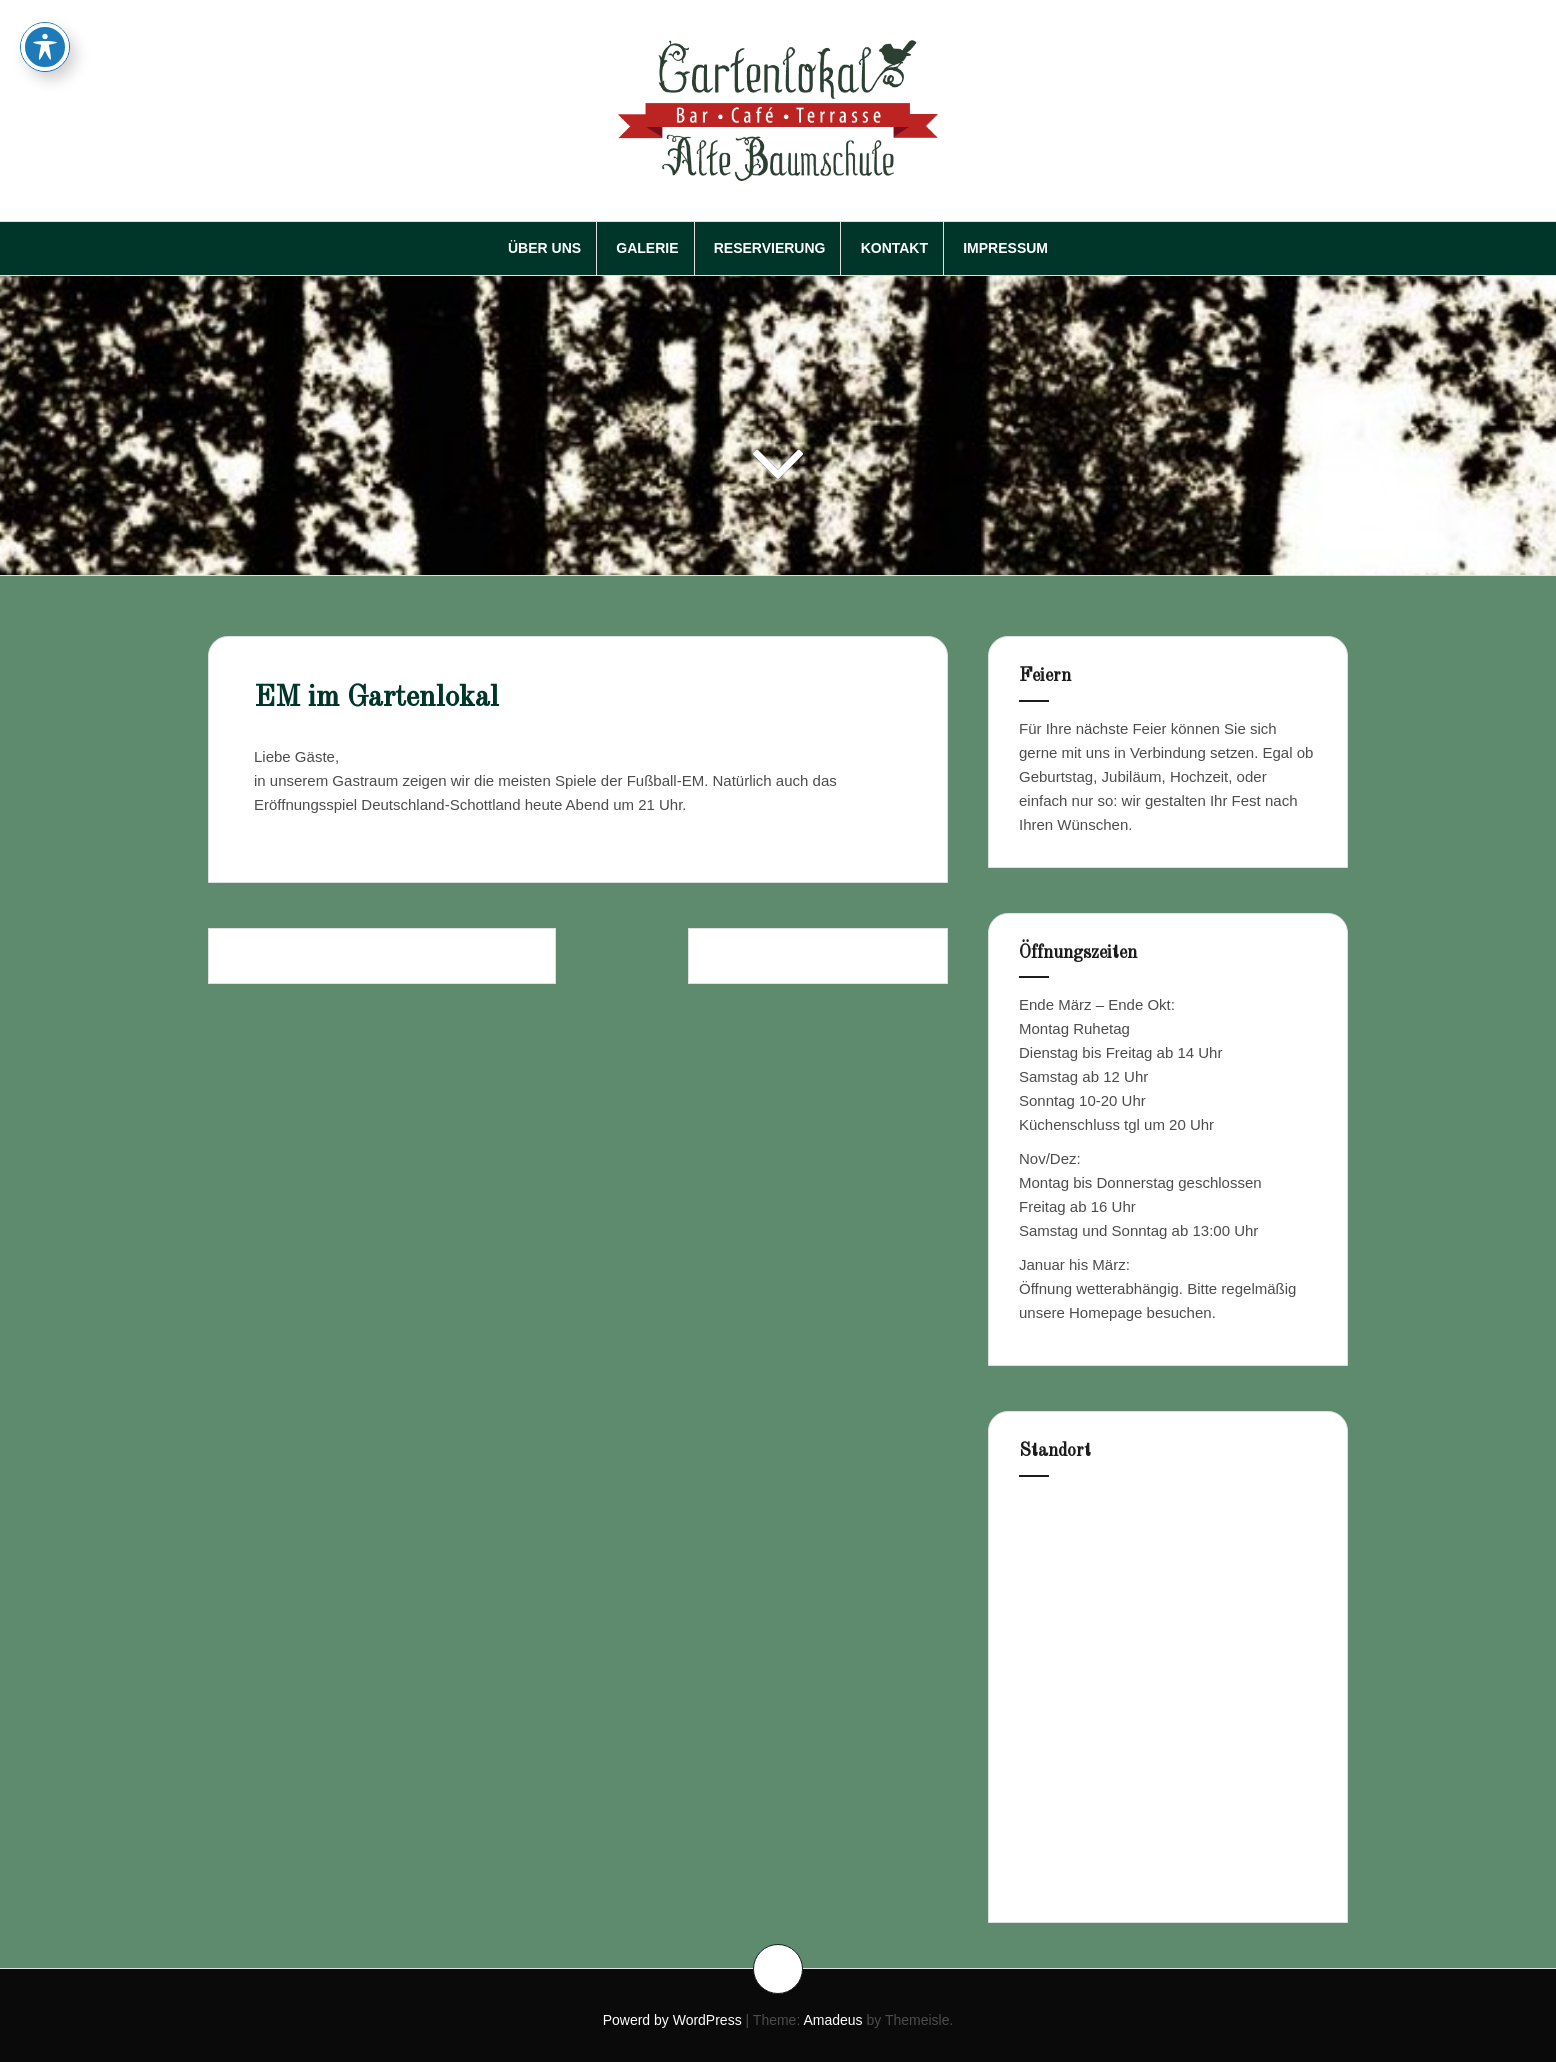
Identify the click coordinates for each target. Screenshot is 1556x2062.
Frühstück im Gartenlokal (818, 955)
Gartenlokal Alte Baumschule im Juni (382, 955)
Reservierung (770, 248)
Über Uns (544, 248)
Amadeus (832, 2020)
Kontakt (894, 248)
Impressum (1005, 248)
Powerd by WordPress (672, 2020)
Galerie (647, 248)
